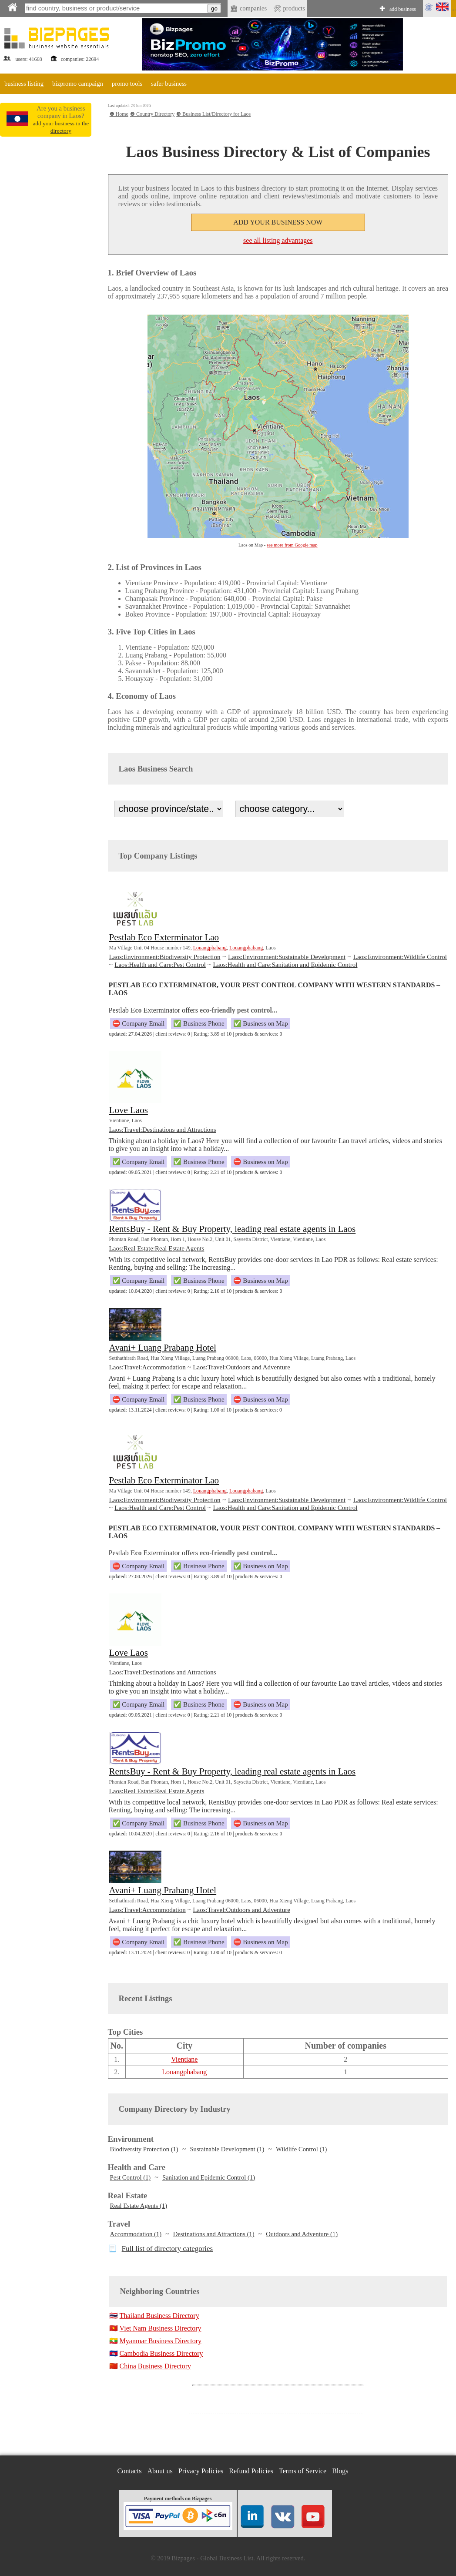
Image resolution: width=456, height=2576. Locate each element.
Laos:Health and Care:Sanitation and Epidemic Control (285, 964)
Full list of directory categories (167, 2248)
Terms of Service (302, 2471)
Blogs (340, 2471)
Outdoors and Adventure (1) (302, 2234)
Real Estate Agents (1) (138, 2205)
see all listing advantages (278, 240)
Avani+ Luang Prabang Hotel (162, 1347)
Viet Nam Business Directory (160, 2328)
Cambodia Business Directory (161, 2353)
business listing (24, 83)
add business (402, 9)
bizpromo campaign (77, 83)
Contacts (129, 2471)
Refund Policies (251, 2471)
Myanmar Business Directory (160, 2341)
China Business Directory (155, 2366)
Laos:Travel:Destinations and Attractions (162, 1129)
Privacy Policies (201, 2471)
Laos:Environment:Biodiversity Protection (165, 956)
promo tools (127, 83)
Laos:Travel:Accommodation (147, 1367)
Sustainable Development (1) (227, 2149)
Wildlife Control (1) (301, 2149)
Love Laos (128, 1110)
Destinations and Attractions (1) (214, 2234)
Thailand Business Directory (159, 2315)
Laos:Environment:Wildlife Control (400, 956)
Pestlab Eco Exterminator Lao (164, 937)
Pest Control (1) (130, 2177)
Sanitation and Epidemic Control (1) (208, 2177)
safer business (169, 83)
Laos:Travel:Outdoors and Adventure (241, 1367)
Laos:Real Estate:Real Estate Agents (157, 1248)
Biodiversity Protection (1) (144, 2149)
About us (160, 2471)
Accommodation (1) (135, 2234)
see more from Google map (292, 545)
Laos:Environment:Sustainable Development (286, 956)
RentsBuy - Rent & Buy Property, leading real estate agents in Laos (232, 1229)
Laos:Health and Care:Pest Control (160, 964)
